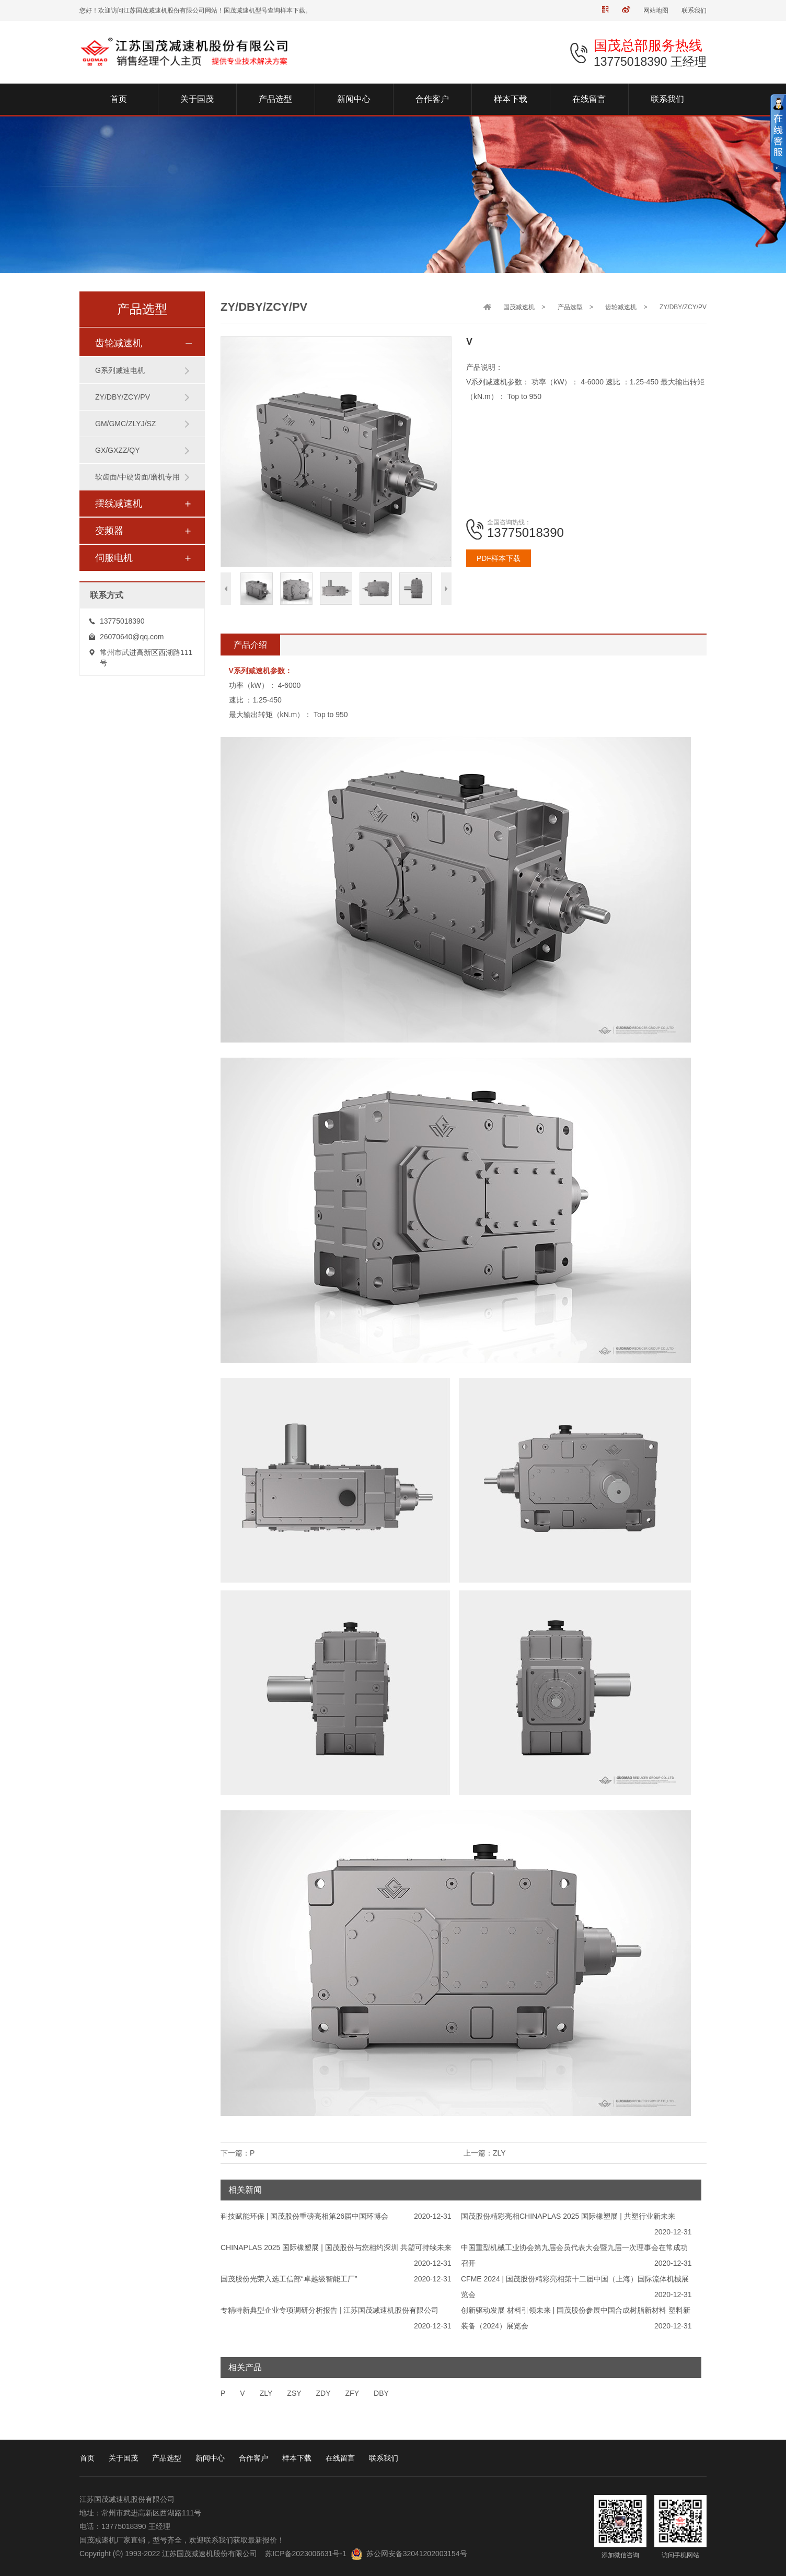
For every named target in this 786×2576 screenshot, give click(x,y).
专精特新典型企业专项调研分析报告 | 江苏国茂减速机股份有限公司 (329, 2310)
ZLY (266, 2393)
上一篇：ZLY (485, 2153)
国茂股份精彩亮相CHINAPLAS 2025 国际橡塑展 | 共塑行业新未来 (568, 2216)
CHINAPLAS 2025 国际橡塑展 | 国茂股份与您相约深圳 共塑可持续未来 (336, 2247)
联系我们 (694, 10)
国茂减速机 (519, 307)
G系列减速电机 (120, 370)
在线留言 (340, 2458)
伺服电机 (114, 558)
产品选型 (570, 307)
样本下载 (296, 2458)
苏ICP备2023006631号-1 (305, 2553)
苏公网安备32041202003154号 (416, 2553)
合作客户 (253, 2458)
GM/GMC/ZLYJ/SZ (125, 423)
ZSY (294, 2393)
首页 (87, 2458)
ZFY (352, 2393)
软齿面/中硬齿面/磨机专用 (137, 477)
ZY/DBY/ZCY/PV (122, 397)
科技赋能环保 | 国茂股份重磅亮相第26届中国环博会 (304, 2216)
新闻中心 (210, 2458)
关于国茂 (123, 2458)
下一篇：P (238, 2153)
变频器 (109, 530)
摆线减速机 (118, 503)
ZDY (323, 2393)
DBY (381, 2393)
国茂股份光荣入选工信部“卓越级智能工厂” (289, 2279)
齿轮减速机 (118, 343)
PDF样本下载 (499, 558)
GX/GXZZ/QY (117, 450)
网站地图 (655, 10)
